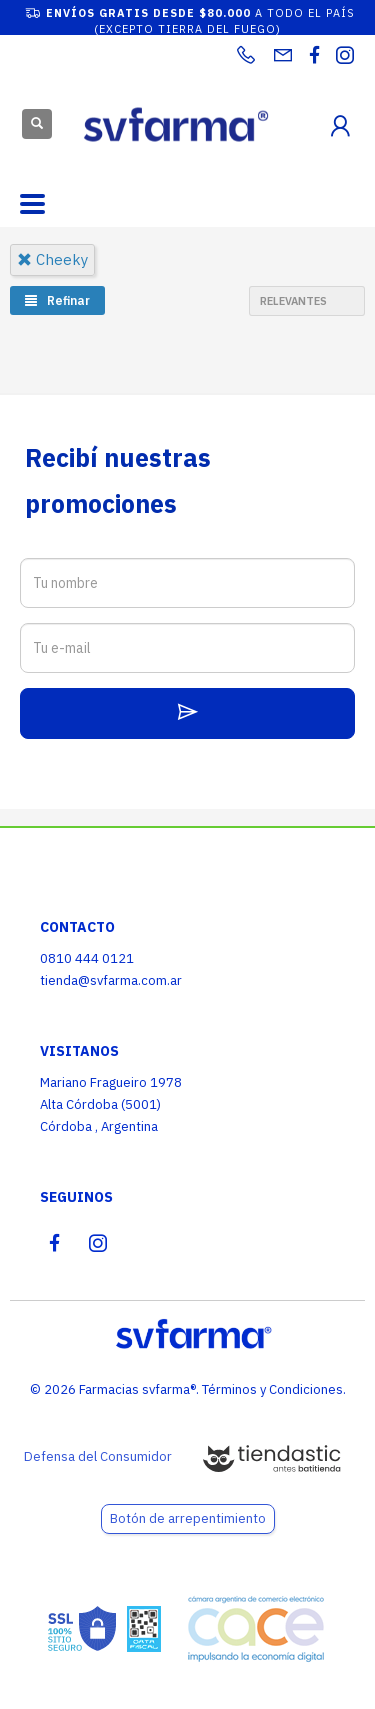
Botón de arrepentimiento (188, 1518)
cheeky (52, 259)
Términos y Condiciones (272, 1389)
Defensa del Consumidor (98, 1456)
